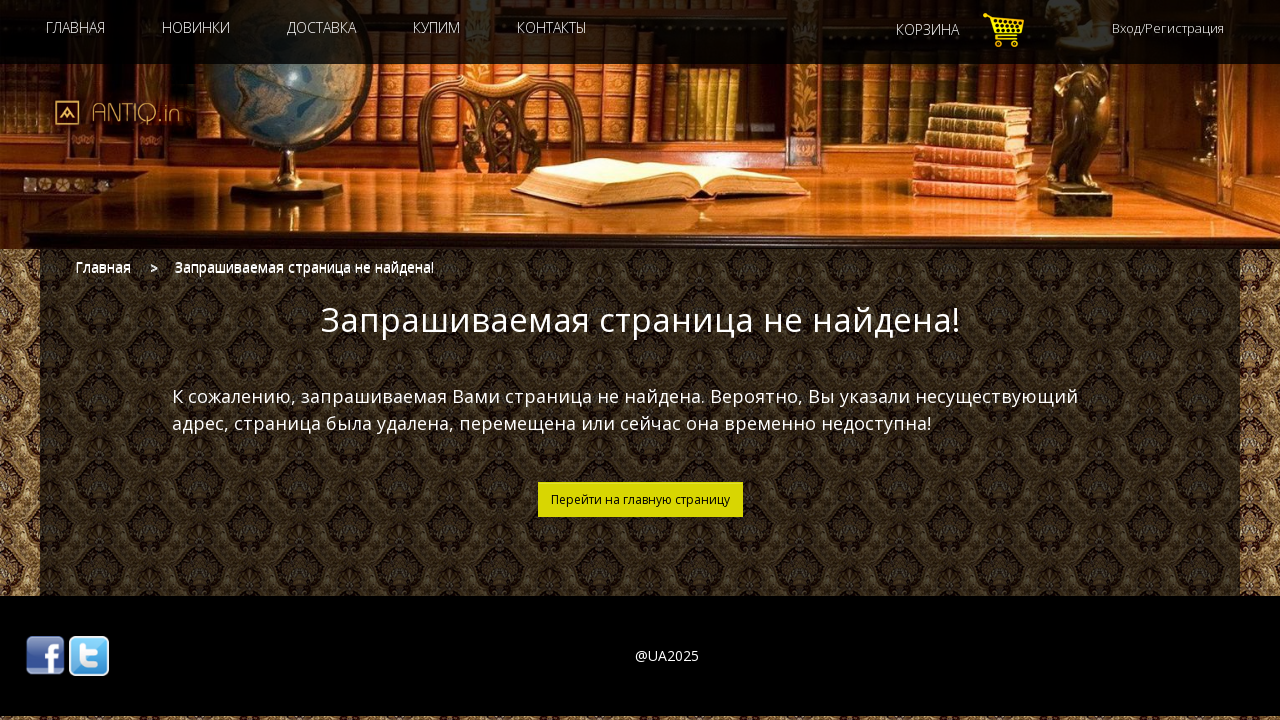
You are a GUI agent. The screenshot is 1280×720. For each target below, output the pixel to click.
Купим (436, 27)
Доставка (321, 27)
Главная (75, 27)
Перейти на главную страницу (640, 499)
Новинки (196, 27)
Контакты (552, 27)
